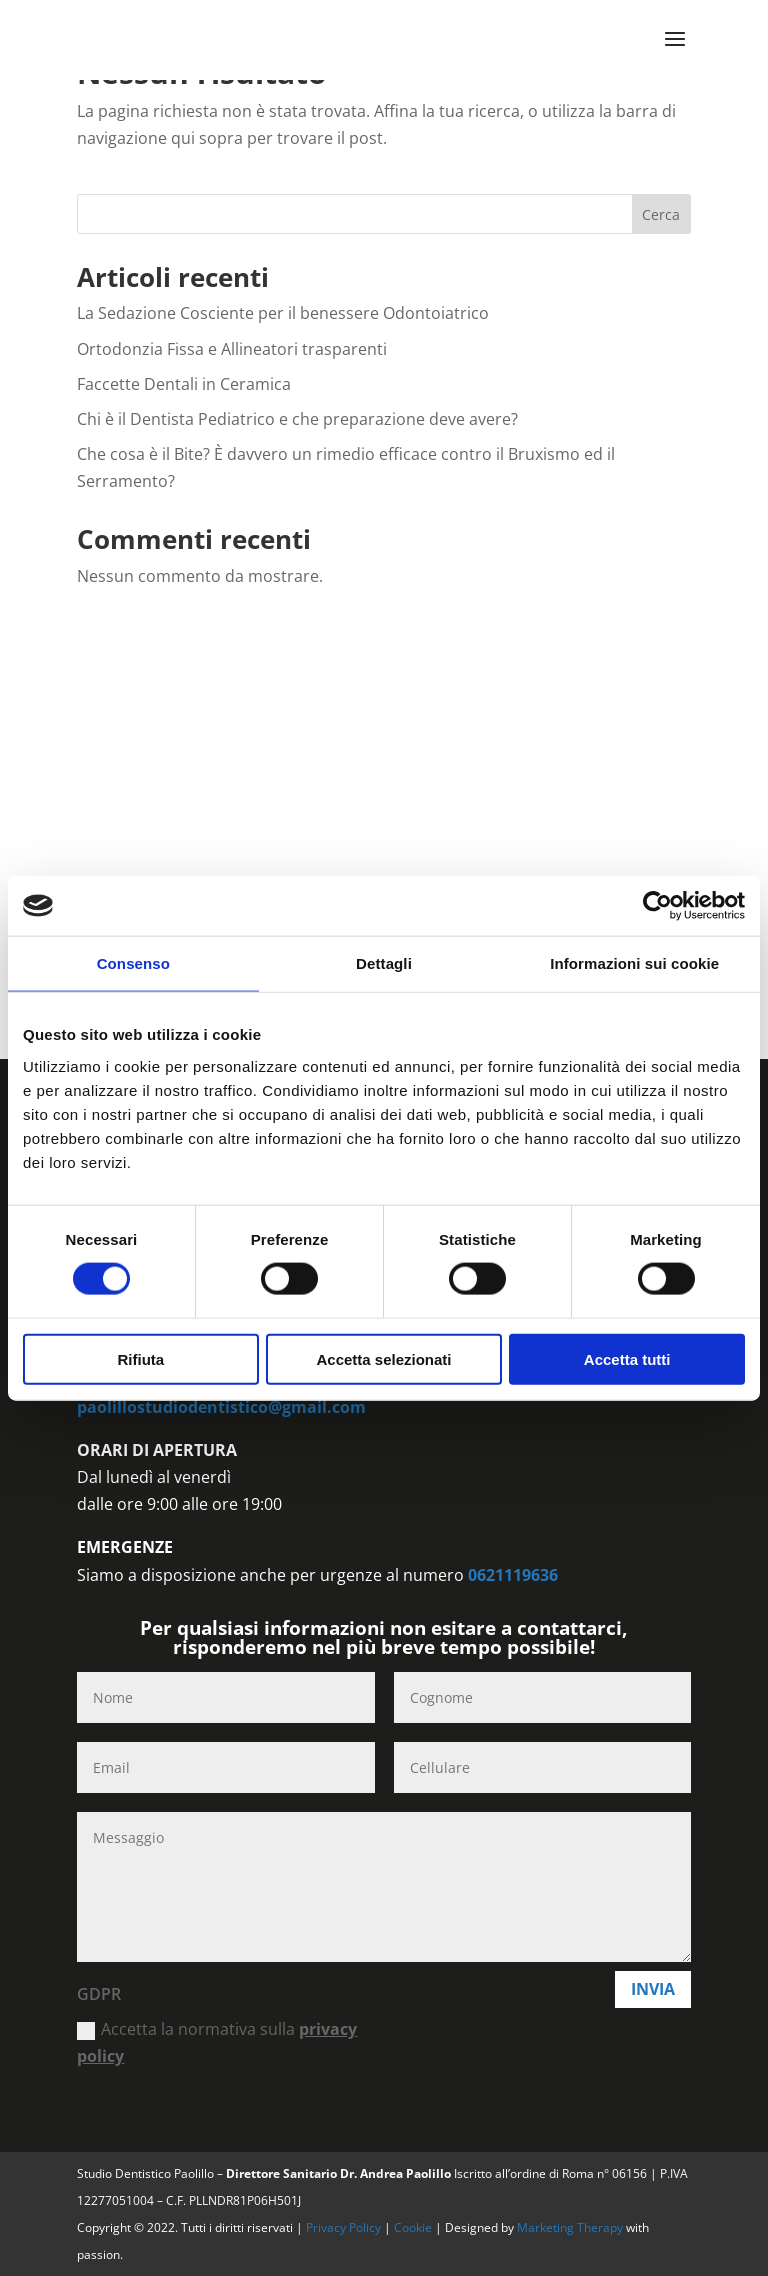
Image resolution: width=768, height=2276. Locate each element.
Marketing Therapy (570, 2227)
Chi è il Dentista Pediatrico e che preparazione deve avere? (297, 419)
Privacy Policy (345, 2227)
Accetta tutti (627, 1358)
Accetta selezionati (383, 1358)
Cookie (414, 2227)
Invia (653, 1989)
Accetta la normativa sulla (217, 2042)
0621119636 (513, 1575)
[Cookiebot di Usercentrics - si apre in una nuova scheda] (657, 906)
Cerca (661, 214)
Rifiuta (140, 1358)
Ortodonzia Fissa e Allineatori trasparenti (232, 349)
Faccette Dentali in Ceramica (184, 384)
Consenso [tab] (133, 963)
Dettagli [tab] (384, 963)
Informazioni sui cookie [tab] (634, 963)
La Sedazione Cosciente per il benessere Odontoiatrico (283, 313)
